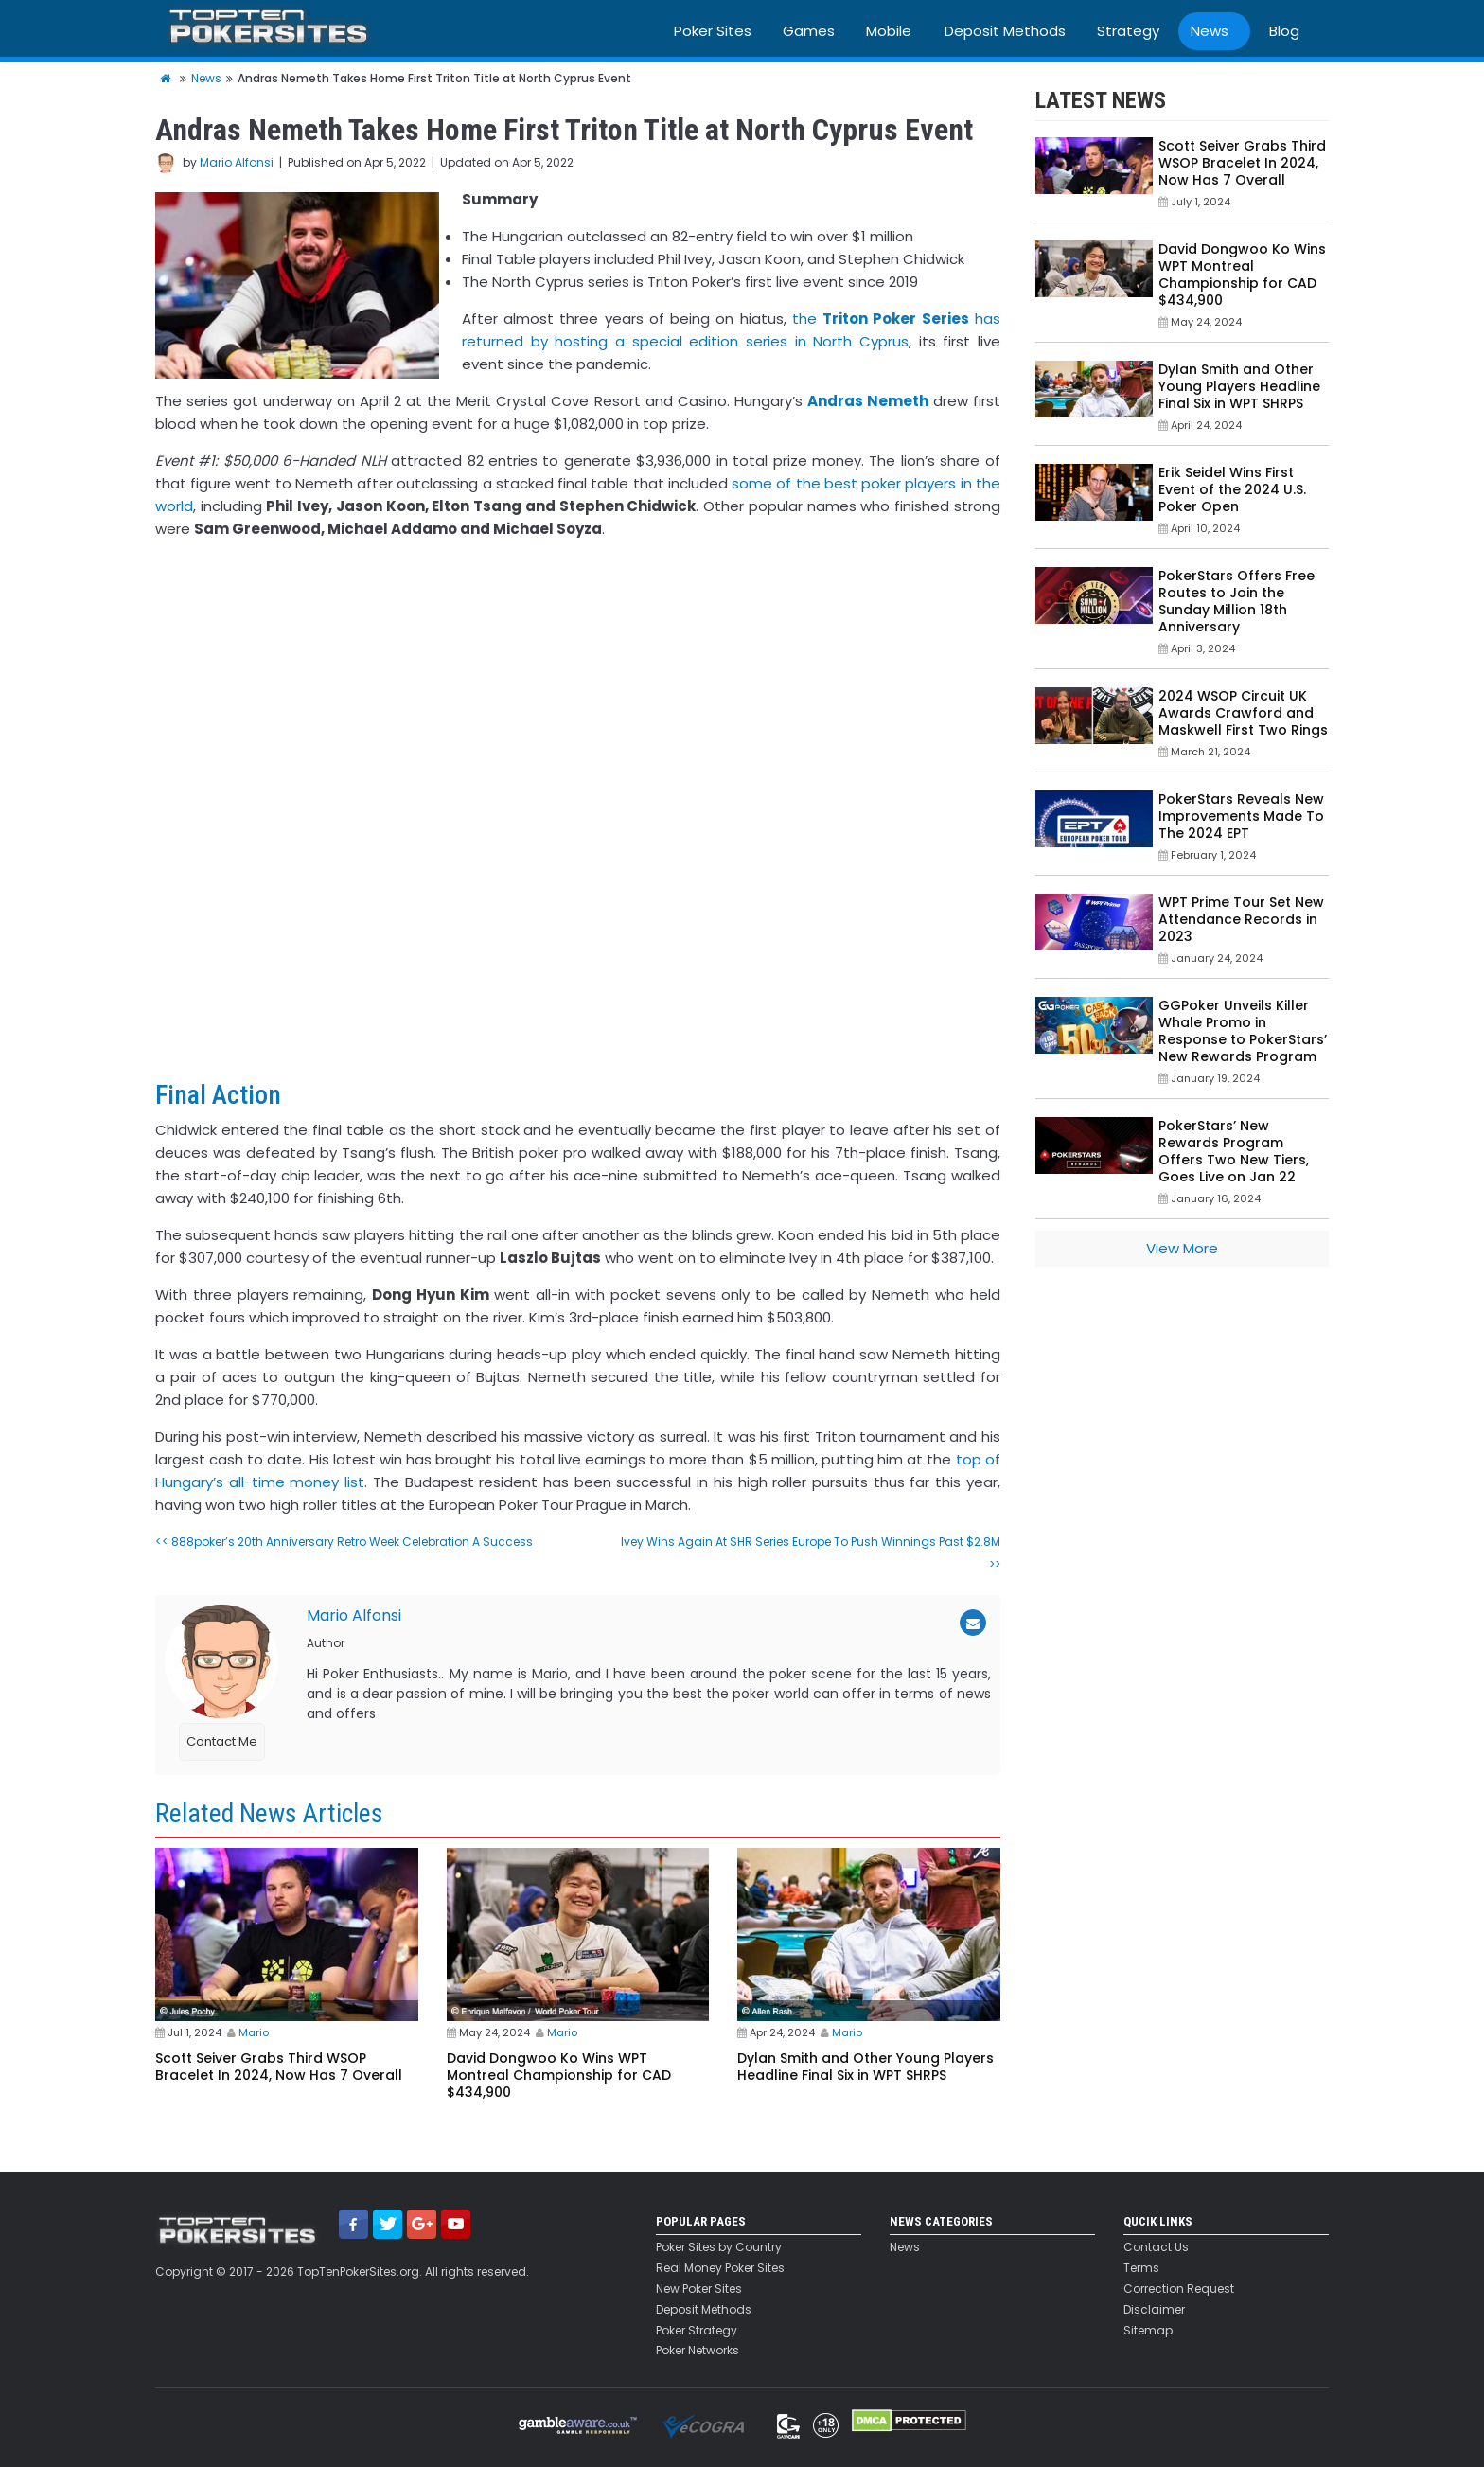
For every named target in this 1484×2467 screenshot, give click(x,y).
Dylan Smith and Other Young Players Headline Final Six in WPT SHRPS (865, 2067)
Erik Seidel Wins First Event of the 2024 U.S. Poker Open (1232, 489)
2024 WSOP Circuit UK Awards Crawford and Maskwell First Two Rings (1243, 712)
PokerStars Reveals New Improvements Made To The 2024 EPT (1241, 816)
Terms (1141, 2268)
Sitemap (1148, 2330)
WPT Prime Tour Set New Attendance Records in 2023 (1241, 919)
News (1209, 31)
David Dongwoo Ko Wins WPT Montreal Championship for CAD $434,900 (559, 2075)
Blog (1284, 31)
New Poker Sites (699, 2289)
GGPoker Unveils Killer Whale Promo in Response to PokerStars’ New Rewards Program (1242, 1031)
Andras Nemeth (867, 401)
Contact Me (221, 1741)
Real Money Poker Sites (720, 2268)
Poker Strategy (696, 2330)
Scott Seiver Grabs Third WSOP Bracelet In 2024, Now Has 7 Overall (278, 2067)
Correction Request (1178, 2289)
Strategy (1128, 31)
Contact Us (1156, 2247)
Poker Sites (712, 31)
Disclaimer (1154, 2309)
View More (1182, 1248)
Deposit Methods (1005, 31)
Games (809, 31)
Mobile (888, 31)
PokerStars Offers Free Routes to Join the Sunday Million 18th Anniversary (1236, 601)
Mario (253, 2032)
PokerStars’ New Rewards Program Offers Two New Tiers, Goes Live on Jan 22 (1233, 1151)
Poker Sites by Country (719, 2247)
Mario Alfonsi (237, 162)
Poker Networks (697, 2350)
